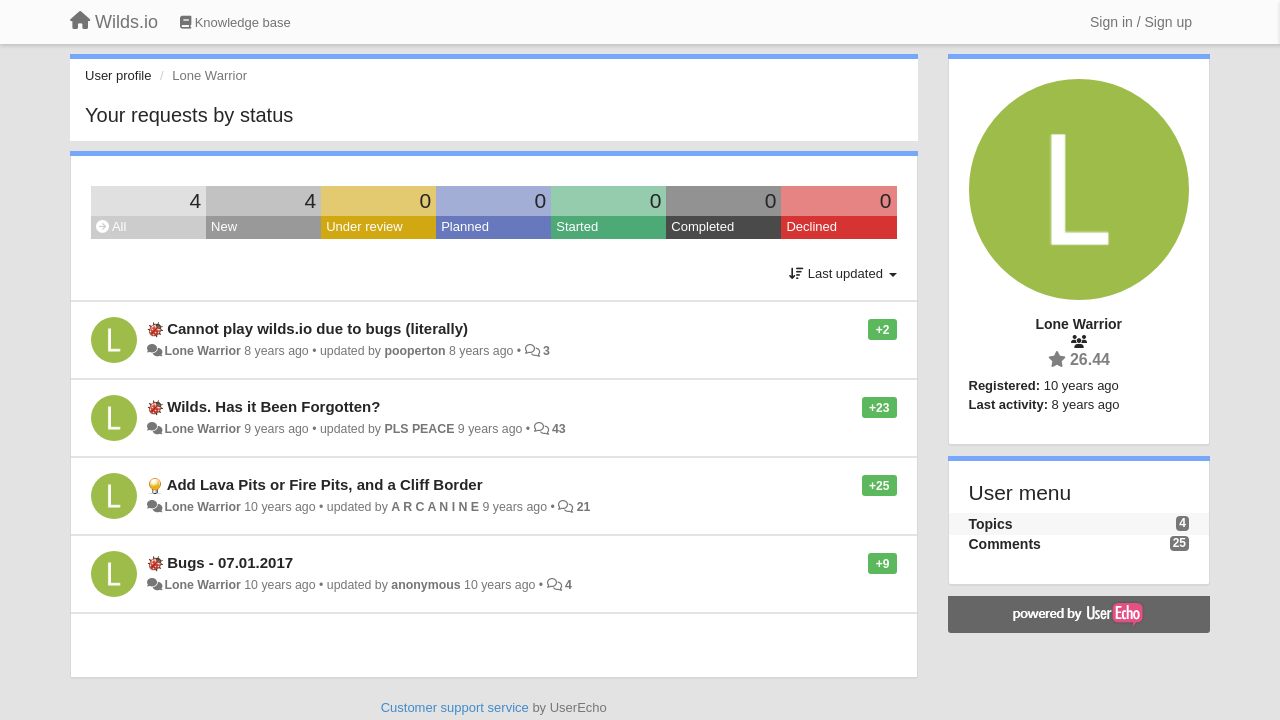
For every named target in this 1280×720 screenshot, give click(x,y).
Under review (364, 226)
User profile (118, 75)
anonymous (425, 585)
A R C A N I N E (435, 507)
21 (584, 507)
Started (577, 226)
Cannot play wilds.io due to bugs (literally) (317, 328)
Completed (702, 226)
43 (559, 429)
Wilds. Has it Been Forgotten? (273, 406)
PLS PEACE (419, 429)
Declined (811, 226)
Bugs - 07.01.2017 (230, 562)
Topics (991, 524)
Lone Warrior (202, 351)
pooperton (414, 351)
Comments (1005, 544)
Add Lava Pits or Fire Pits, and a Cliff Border (325, 484)
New (224, 226)
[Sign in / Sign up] (1141, 22)
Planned (465, 226)
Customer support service (455, 707)
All (111, 226)
